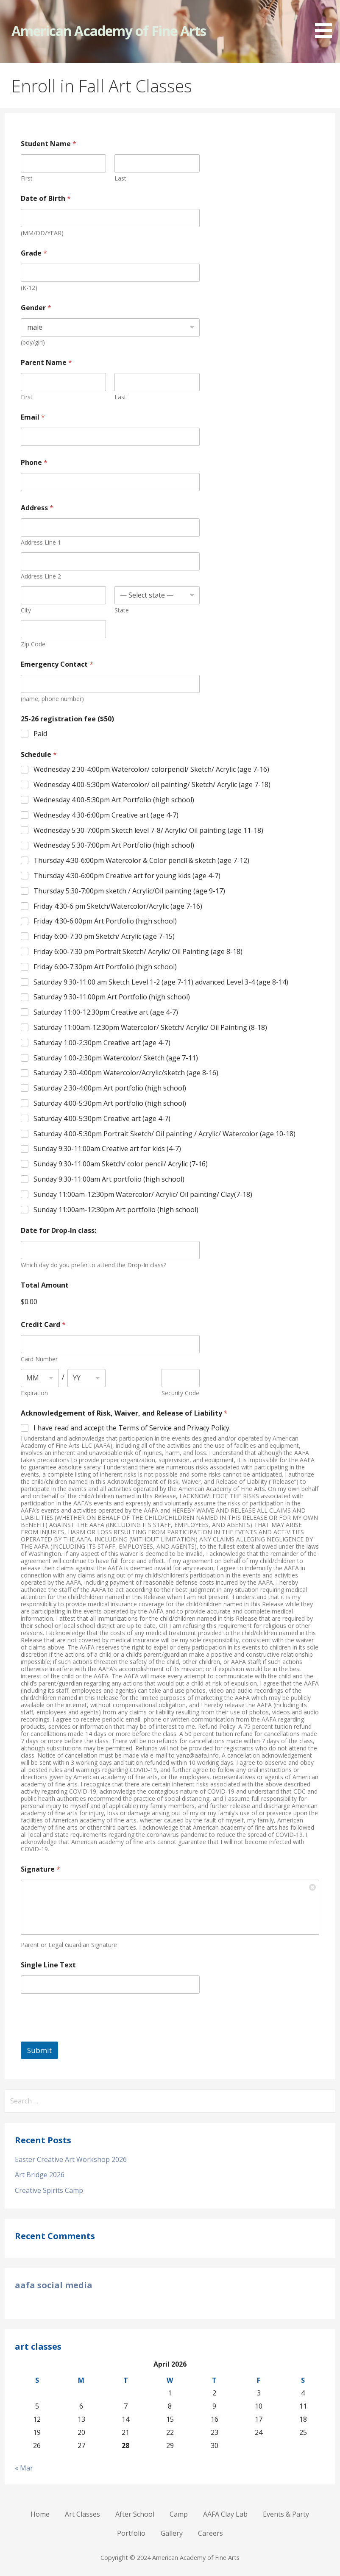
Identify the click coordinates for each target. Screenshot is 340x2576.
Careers (210, 2533)
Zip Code (33, 644)
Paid (40, 733)
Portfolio (131, 2533)
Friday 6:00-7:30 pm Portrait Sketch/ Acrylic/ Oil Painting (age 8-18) (137, 951)
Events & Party (286, 2514)
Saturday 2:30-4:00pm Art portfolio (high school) (109, 1088)
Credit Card (43, 1325)
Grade (34, 253)
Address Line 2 (41, 576)
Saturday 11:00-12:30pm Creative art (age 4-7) (105, 1012)
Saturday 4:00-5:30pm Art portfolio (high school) (109, 1103)
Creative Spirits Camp (49, 2190)
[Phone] (110, 482)
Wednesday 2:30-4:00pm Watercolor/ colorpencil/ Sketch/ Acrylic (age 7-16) (151, 769)
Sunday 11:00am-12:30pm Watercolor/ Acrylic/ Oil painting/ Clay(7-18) (142, 1194)
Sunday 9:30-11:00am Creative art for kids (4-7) (107, 1148)
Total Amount (45, 1285)
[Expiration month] (40, 1378)
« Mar (24, 2468)
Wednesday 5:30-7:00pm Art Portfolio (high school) (113, 845)
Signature (40, 1869)
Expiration (34, 1392)
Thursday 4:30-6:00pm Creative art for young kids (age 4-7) (126, 875)
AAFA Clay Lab (225, 2514)
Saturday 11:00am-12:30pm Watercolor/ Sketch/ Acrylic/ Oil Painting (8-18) (150, 1027)
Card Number (39, 1359)
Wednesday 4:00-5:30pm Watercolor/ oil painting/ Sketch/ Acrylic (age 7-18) (151, 784)
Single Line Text (48, 1965)
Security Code (180, 1392)
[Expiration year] (86, 1378)
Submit (39, 2050)
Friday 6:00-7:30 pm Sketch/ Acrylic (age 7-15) (104, 936)
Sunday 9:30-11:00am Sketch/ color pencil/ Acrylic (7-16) (120, 1164)
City (26, 610)
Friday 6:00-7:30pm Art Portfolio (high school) (105, 967)
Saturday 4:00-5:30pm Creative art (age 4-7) (101, 1118)
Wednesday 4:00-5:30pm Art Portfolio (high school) (113, 800)
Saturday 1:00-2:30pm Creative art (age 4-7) (101, 1042)
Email (33, 417)
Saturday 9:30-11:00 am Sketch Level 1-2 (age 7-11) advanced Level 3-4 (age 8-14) (160, 982)
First (27, 178)
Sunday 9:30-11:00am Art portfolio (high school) (108, 1179)
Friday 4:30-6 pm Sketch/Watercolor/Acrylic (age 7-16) (117, 906)
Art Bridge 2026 (39, 2174)
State (121, 610)
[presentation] (85, 2036)
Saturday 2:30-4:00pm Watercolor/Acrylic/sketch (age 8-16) (125, 1072)
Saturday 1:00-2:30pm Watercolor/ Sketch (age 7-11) (115, 1058)
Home (40, 2514)
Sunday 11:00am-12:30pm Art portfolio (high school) (115, 1209)
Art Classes (82, 2514)
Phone (34, 463)
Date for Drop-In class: (58, 1231)
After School (134, 2514)
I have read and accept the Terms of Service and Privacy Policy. (132, 1428)
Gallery (172, 2533)
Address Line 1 (41, 542)
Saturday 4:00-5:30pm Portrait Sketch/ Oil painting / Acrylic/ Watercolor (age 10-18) (164, 1133)
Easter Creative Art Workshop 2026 (71, 2159)
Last (120, 178)
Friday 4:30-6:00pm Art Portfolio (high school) (105, 921)
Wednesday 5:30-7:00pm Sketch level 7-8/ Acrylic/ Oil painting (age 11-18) (148, 830)
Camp (179, 2514)
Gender (36, 308)
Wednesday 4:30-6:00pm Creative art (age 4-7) (105, 815)
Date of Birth (46, 199)
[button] (326, 20)
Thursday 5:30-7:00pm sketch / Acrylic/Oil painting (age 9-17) (129, 891)
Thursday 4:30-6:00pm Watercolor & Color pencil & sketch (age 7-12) (141, 860)
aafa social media (53, 2285)
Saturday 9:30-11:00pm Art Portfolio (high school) (111, 997)
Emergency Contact (57, 664)
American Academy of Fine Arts (108, 31)
